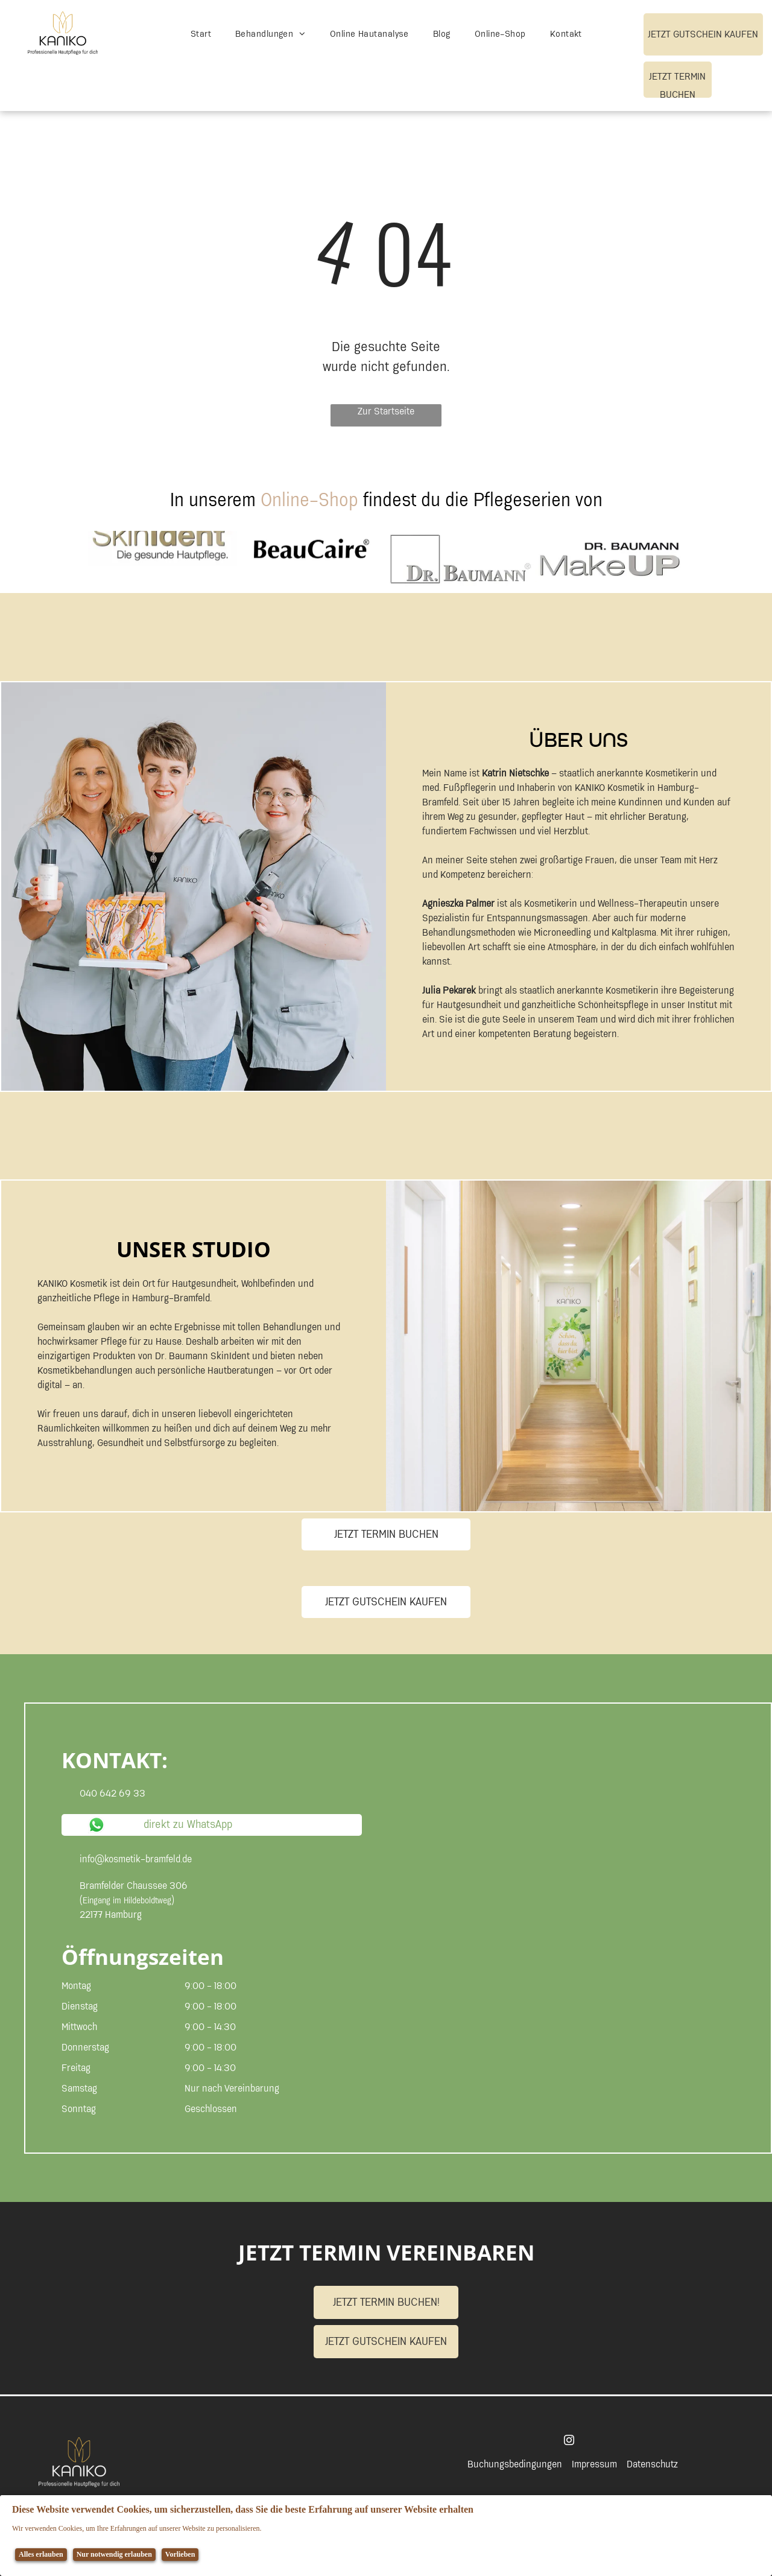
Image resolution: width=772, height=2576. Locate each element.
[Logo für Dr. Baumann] (460, 559)
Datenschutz (652, 2464)
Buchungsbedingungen (514, 2464)
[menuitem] (201, 35)
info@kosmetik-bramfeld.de (136, 1859)
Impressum (594, 2464)
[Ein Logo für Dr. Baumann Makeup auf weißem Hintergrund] (609, 559)
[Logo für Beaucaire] (311, 559)
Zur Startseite (386, 412)
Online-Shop (309, 500)
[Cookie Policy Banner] (386, 2535)
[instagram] (569, 2441)
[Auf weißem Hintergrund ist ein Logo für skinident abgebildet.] (162, 559)
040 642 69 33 (112, 1793)
